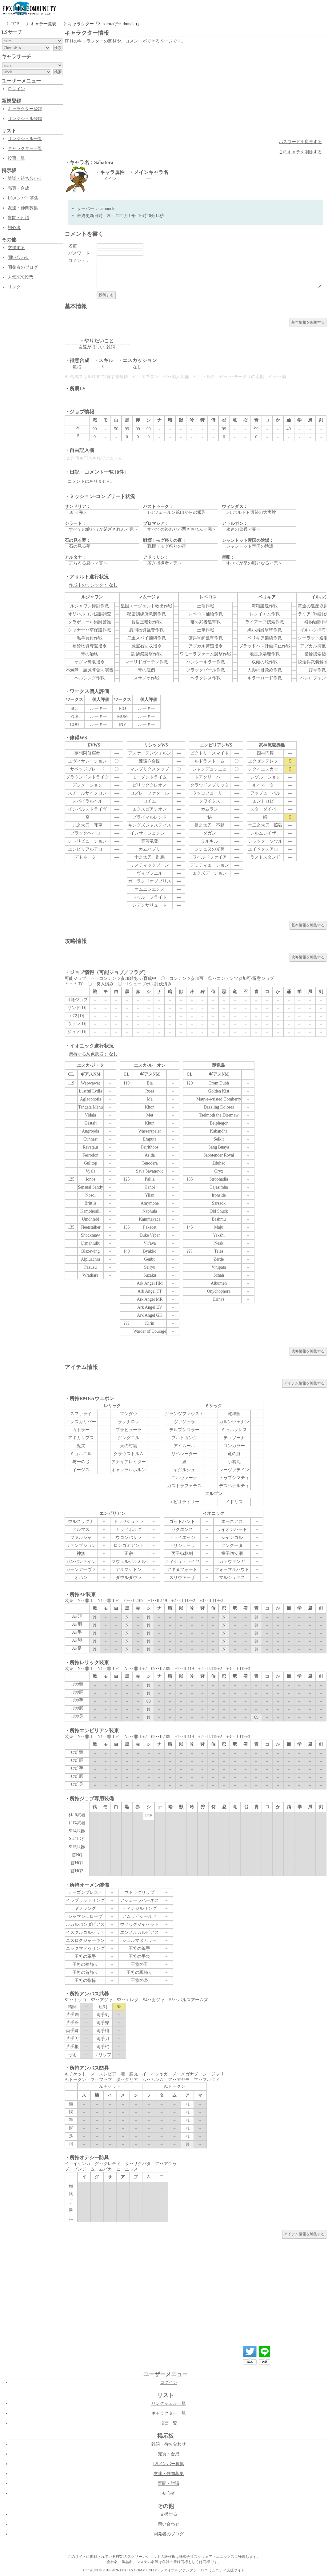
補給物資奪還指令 (89, 646)
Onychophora (218, 1291)
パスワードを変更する (300, 141)
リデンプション (81, 1545)
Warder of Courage (149, 1331)
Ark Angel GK (149, 1315)
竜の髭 (234, 1453)
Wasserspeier (149, 1131)
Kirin (149, 1323)
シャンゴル (232, 1537)
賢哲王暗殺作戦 (146, 622)
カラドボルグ (129, 1529)
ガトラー (81, 1429)
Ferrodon (90, 1155)
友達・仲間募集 (23, 208)
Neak (218, 1243)
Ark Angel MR (150, 1299)
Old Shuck (219, 1211)
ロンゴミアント (129, 1545)
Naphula (149, 1211)
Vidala (90, 1115)
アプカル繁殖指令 (205, 646)
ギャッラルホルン (128, 1469)
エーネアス (232, 1521)
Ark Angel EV (149, 1307)
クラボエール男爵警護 (89, 622)
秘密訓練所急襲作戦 (146, 614)
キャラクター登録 (25, 109)
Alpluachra (90, 1259)
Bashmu (219, 1219)
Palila (150, 1179)
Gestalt (90, 1123)
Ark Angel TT (150, 1291)
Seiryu (149, 1267)
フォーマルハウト (232, 1569)
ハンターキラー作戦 (205, 662)
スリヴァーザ (182, 1577)
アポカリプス (81, 1437)
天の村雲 (128, 1445)
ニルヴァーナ (184, 1477)
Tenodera (150, 1163)
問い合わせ (18, 257)
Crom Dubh (219, 1083)
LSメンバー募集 (23, 198)
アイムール (184, 1445)
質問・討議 (18, 217)
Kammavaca (150, 1219)
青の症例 (146, 670)
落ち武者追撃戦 (205, 622)
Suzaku (149, 1275)
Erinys (219, 1299)
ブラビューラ (129, 1429)
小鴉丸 (234, 1461)
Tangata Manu (90, 1107)
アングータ (232, 1545)
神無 (81, 1553)
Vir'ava (150, 1243)
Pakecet (150, 1227)
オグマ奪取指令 (89, 662)
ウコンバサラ (129, 1537)
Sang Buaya (218, 1147)
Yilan (149, 1195)
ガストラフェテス (184, 1485)
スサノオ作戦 (146, 678)
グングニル (128, 1437)
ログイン (16, 89)
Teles (218, 1251)
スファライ (81, 1413)
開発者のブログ (23, 267)
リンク (14, 287)
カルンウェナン (234, 1421)
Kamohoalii (90, 1211)
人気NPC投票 (20, 277)
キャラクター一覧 (25, 148)
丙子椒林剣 (182, 1553)
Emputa (150, 1139)
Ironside (219, 1195)
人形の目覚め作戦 (264, 670)
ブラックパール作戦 (205, 670)
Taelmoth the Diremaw (218, 1115)
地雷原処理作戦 (265, 654)
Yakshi (219, 1235)
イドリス (234, 1501)
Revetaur (90, 1147)
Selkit (219, 1139)
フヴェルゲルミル (128, 1561)
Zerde (219, 1259)
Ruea (149, 1091)
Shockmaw (90, 1235)
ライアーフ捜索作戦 (264, 622)
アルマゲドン (129, 1569)
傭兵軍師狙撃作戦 (205, 638)
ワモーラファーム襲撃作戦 (205, 654)
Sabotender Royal (218, 1155)
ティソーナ (234, 1437)
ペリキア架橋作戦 (264, 638)
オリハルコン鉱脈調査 (89, 614)
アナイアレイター (128, 1461)
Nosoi (90, 1195)
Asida (150, 1155)
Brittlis (91, 1203)
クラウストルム (129, 1453)
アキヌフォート (182, 1569)
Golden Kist (218, 1091)
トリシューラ (182, 1545)
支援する (16, 247)
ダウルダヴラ (129, 1577)
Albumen (219, 1283)
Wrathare (90, 1275)
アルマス (81, 1529)
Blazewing (90, 1251)
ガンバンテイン (81, 1561)
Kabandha (219, 1131)
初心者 (14, 227)
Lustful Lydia (90, 1091)
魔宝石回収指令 (146, 646)
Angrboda (90, 1131)
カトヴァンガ (232, 1561)
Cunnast (90, 1139)
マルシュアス (232, 1577)
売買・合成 (18, 188)
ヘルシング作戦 (89, 678)
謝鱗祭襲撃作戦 (146, 654)
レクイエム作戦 (265, 614)
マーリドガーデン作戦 (146, 662)
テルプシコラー (184, 1429)
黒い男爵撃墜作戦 (264, 630)
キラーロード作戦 (264, 678)
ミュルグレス (234, 1429)
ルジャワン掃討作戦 (89, 606)
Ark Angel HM (150, 1283)
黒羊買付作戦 (89, 638)
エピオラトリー (184, 1501)
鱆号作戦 (317, 670)
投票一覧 (16, 158)
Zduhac (218, 1163)
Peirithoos (149, 1147)
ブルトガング (184, 1437)
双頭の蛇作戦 (265, 662)
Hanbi (149, 1187)
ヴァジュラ (184, 1421)
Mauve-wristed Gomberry (218, 1099)
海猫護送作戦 (265, 606)
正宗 (128, 1553)
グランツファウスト (184, 1413)
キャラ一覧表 (43, 24)
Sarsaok (219, 1203)
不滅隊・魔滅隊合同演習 (89, 670)
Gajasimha (219, 1187)
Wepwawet (90, 1083)
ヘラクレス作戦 (205, 678)
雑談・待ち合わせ (25, 178)
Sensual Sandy (90, 1187)
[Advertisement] (195, 91)
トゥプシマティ (234, 1477)
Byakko (150, 1251)
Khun (149, 1123)
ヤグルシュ (184, 1469)
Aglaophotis (90, 1099)
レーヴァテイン (234, 1469)
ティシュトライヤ (182, 1561)
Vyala (90, 1171)
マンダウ (128, 1413)
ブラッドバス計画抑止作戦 (264, 646)
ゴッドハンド (182, 1521)
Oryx (218, 1171)
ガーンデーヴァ (81, 1569)
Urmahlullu (91, 1243)
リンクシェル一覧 (25, 138)
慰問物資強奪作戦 (146, 630)
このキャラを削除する (300, 152)
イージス (81, 1469)
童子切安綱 (232, 1553)
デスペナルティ (234, 1485)
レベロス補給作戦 (205, 614)
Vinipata (218, 1267)
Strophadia (219, 1179)
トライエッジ (182, 1537)
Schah (219, 1275)
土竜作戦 (205, 606)
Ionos (90, 1179)
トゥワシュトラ (129, 1521)
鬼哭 (81, 1445)
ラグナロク (128, 1421)
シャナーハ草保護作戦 (89, 630)
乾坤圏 (234, 1413)
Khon (149, 1107)
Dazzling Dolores (219, 1107)
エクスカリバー (81, 1421)
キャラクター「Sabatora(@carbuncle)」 (104, 24)
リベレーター (184, 1453)
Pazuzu (90, 1267)
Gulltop (90, 1163)
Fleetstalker (90, 1227)
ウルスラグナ (81, 1521)
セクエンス (182, 1529)
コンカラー (234, 1445)
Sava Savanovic (149, 1171)
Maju (218, 1227)
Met (149, 1115)
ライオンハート (232, 1529)
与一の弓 (81, 1461)
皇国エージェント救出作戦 (146, 606)
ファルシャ (81, 1537)
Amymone (150, 1203)
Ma (150, 1099)
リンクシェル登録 (25, 118)
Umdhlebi (90, 1219)
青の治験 (89, 654)
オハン (80, 1577)
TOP (15, 24)
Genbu (149, 1259)
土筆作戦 (205, 630)
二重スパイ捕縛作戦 (146, 638)
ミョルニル (81, 1453)
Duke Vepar (149, 1235)
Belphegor (219, 1123)
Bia (150, 1083)
